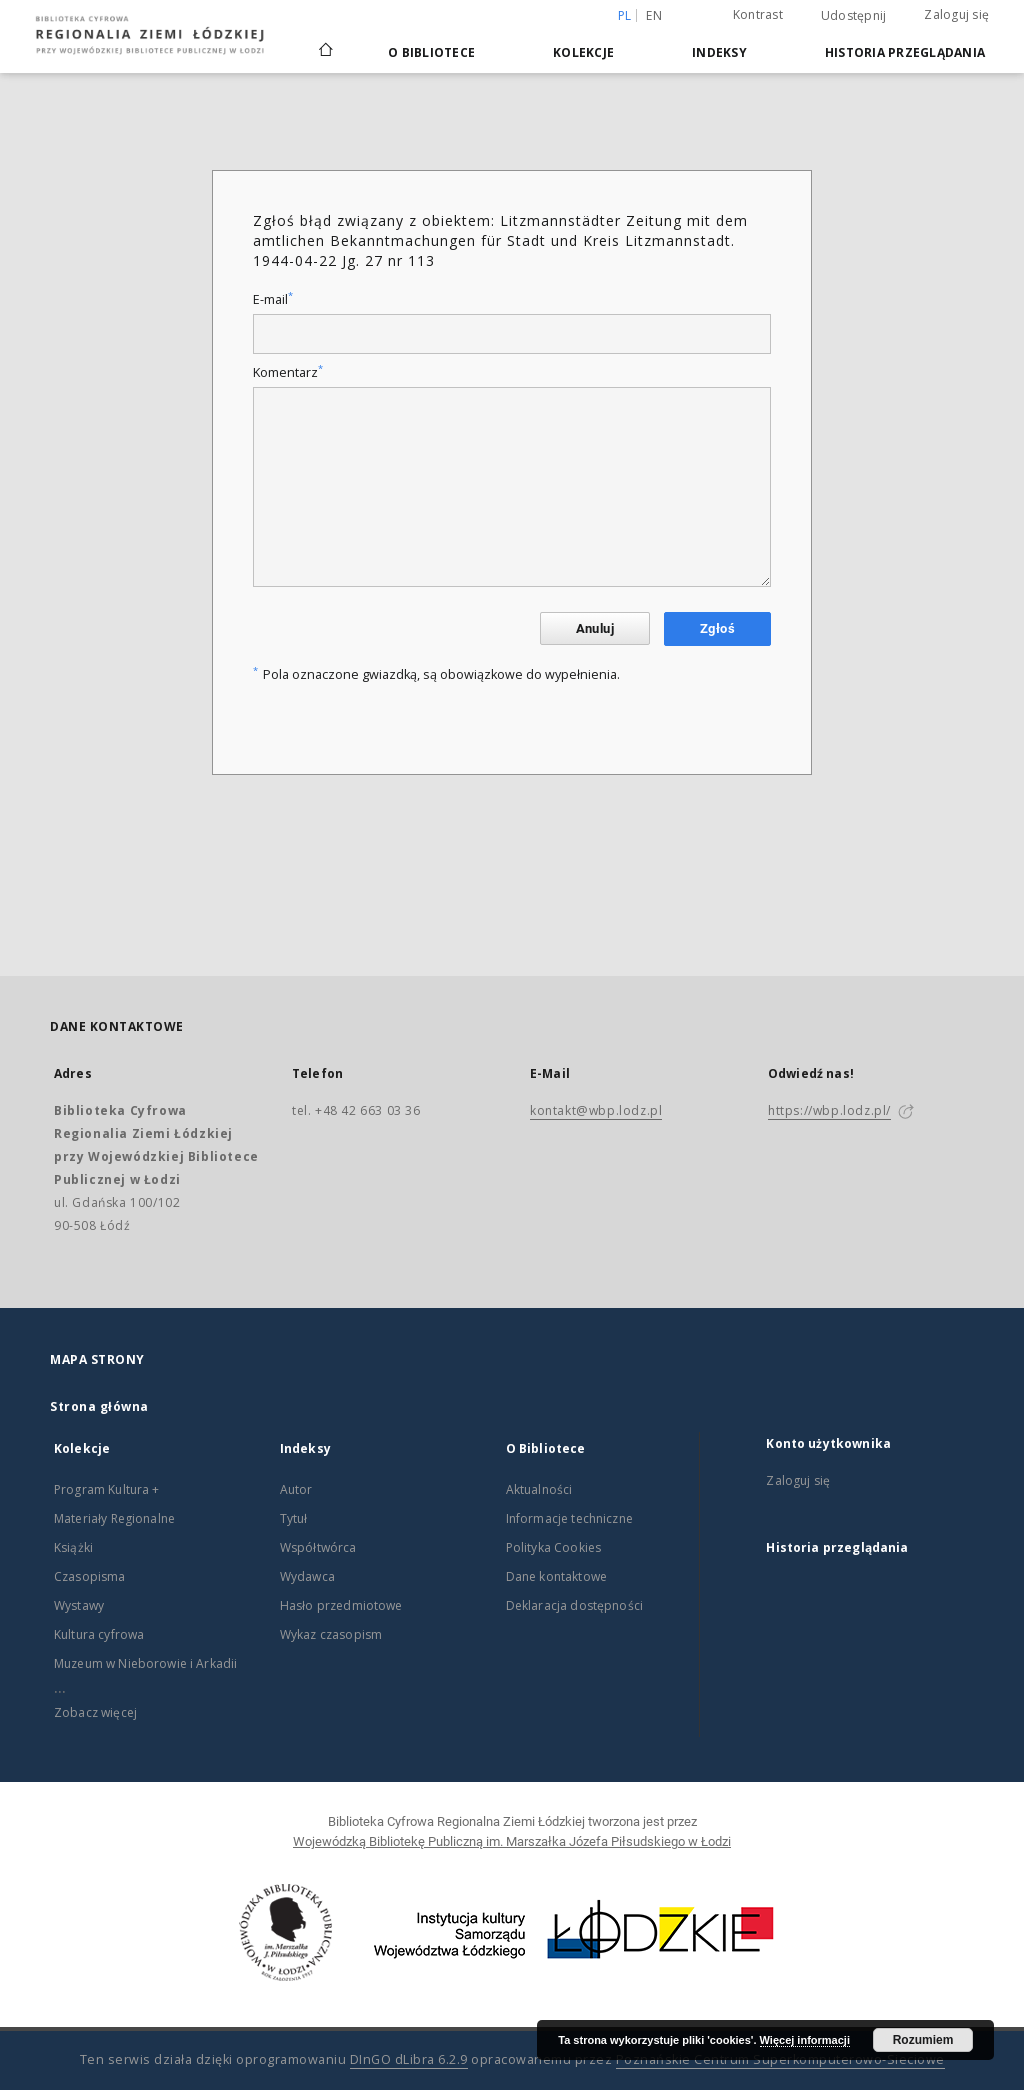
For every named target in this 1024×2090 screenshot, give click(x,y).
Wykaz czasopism (331, 1634)
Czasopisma (90, 1576)
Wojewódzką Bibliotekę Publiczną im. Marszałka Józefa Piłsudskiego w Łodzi (512, 1841)
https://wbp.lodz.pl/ (829, 1110)
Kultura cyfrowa (99, 1634)
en (654, 15)
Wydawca (307, 1576)
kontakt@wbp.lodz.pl (596, 1110)
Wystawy (79, 1605)
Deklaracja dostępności (574, 1605)
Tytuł (294, 1518)
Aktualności (539, 1489)
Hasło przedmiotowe (341, 1605)
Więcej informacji (805, 2040)
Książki (73, 1547)
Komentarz (288, 372)
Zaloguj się (956, 14)
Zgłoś (717, 628)
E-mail (273, 299)
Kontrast (758, 14)
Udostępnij (854, 16)
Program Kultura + (107, 1489)
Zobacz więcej (95, 1712)
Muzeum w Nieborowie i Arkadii (145, 1663)
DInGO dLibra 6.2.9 (409, 2059)
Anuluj (595, 628)
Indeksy (719, 52)
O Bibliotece (431, 52)
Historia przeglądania (905, 52)
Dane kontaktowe (556, 1576)
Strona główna (99, 1406)
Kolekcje (583, 52)
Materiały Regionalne (114, 1518)
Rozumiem (923, 2040)
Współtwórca (318, 1547)
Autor (296, 1489)
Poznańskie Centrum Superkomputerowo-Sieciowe (780, 2059)
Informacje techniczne (569, 1518)
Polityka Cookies (553, 1547)
